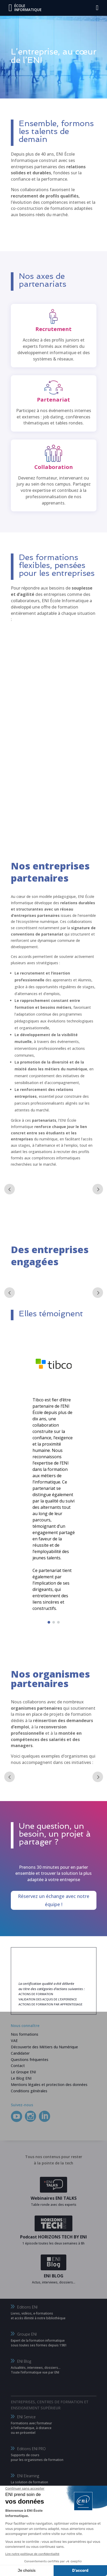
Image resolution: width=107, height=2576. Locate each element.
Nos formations (24, 2034)
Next (97, 1189)
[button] (49, 1622)
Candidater (20, 2053)
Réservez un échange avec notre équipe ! (53, 1900)
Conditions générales (29, 2090)
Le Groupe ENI (23, 2071)
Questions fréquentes (29, 2059)
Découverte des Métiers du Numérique (44, 2046)
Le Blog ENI (21, 2078)
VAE (14, 2040)
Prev (9, 1189)
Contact (18, 2065)
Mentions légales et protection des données (49, 2084)
